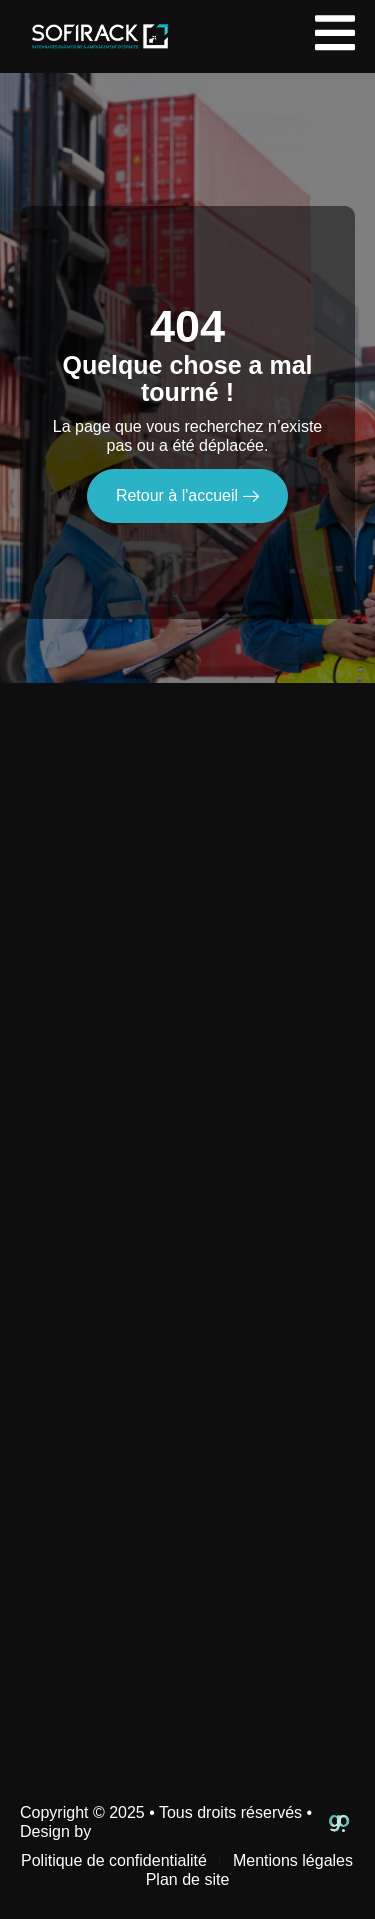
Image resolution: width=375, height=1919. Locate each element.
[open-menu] (335, 36)
